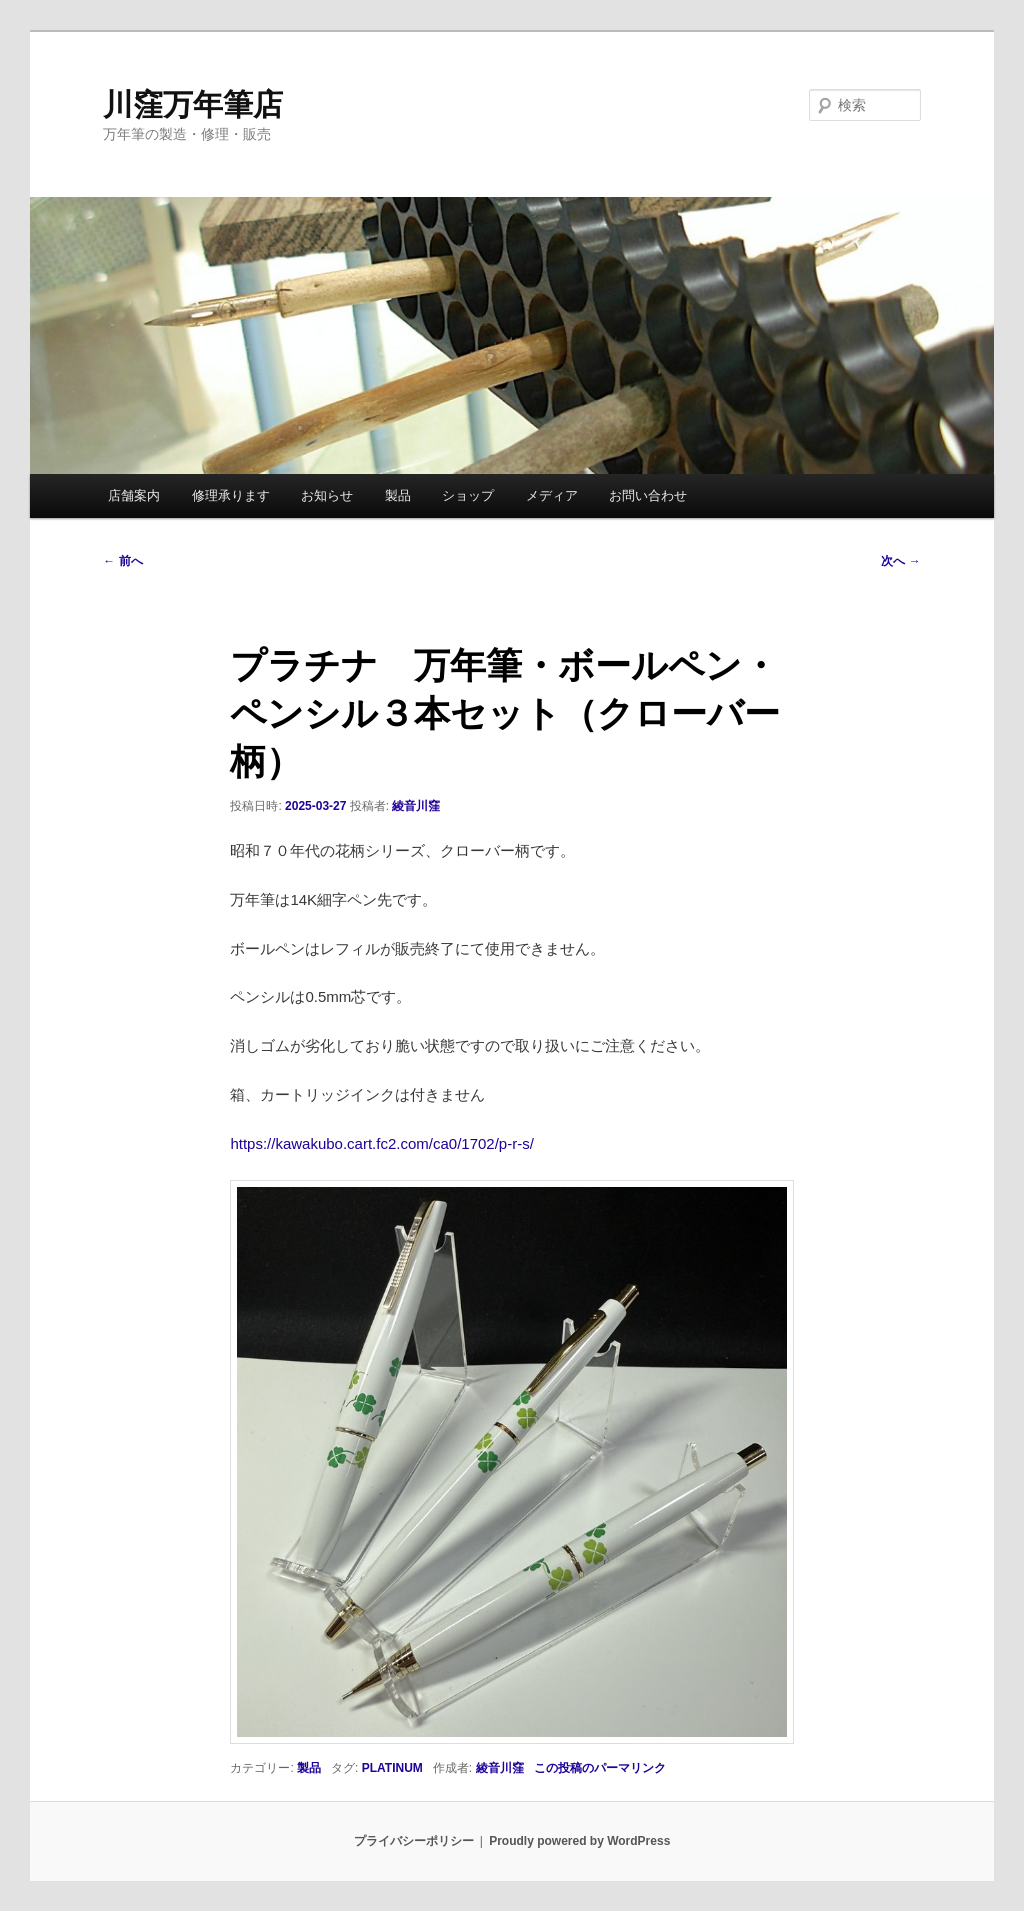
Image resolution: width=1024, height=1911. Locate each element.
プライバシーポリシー (414, 1841)
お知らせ (327, 495)
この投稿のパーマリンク (600, 1768)
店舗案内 (134, 495)
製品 (398, 495)
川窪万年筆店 (193, 104)
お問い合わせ (648, 495)
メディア (552, 495)
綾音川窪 (416, 806)
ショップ (468, 495)
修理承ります (231, 495)
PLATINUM (392, 1768)
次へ (900, 561)
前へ (122, 561)
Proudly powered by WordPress (579, 1841)
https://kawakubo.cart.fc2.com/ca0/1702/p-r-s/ (381, 1143)
